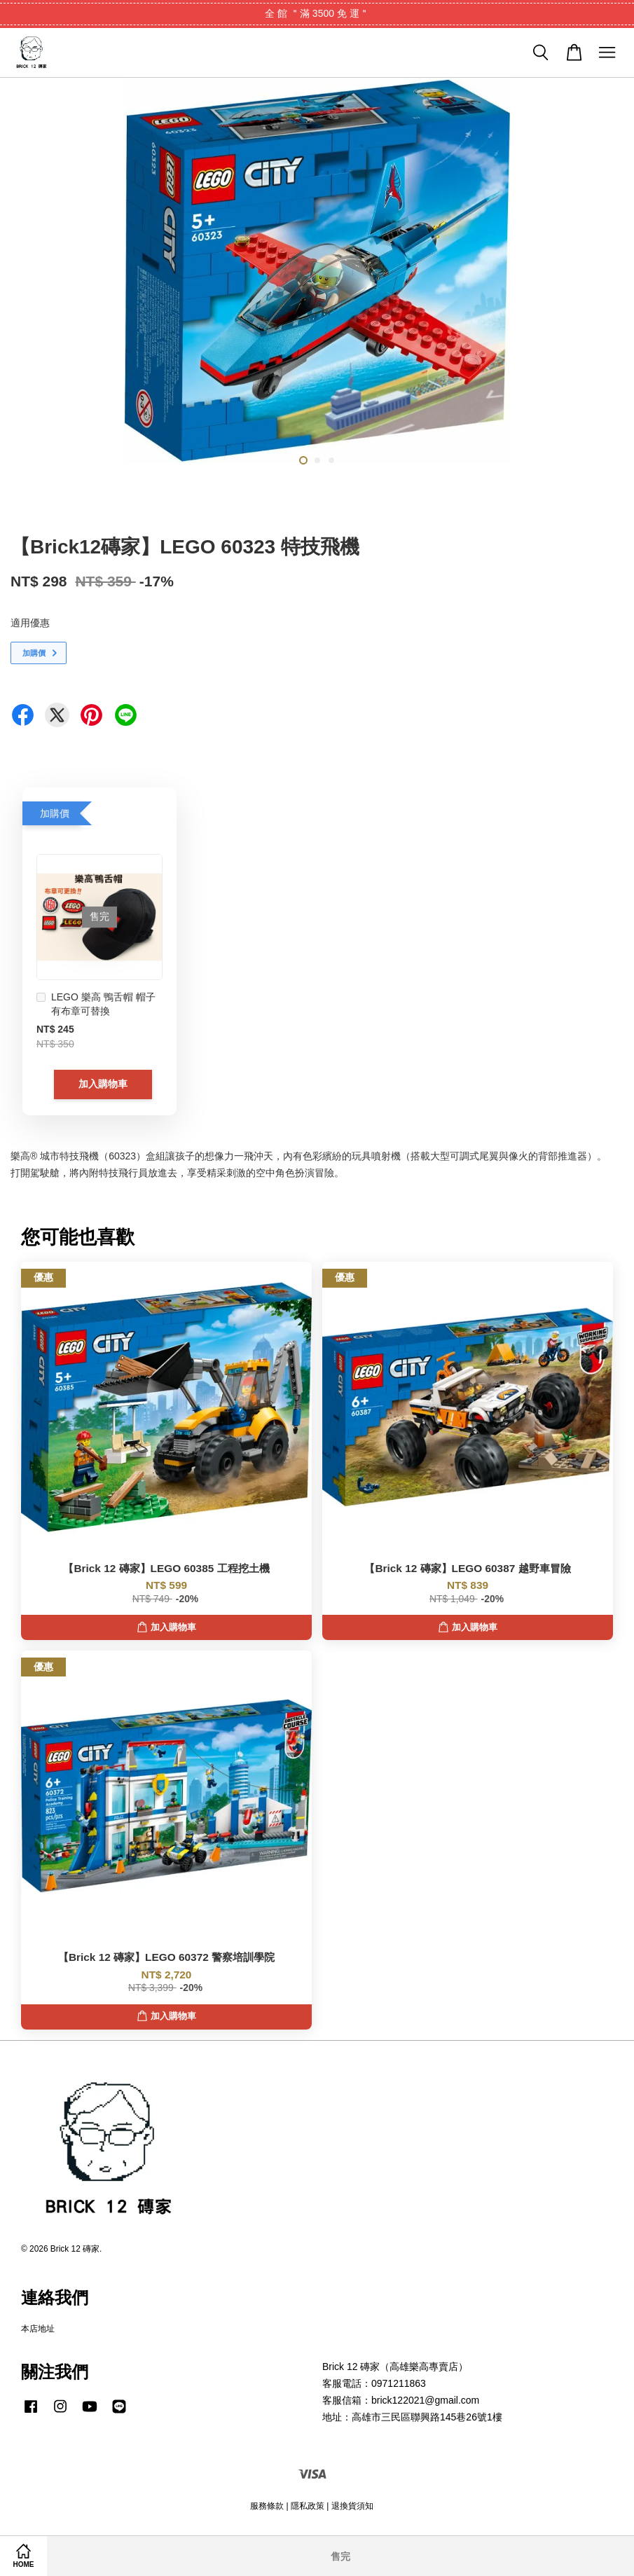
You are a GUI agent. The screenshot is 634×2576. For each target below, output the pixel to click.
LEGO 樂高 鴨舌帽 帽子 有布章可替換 (96, 1004)
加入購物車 (103, 1083)
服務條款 (267, 2506)
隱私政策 (307, 2506)
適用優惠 (30, 622)
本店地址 (38, 2329)
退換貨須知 (352, 2506)
